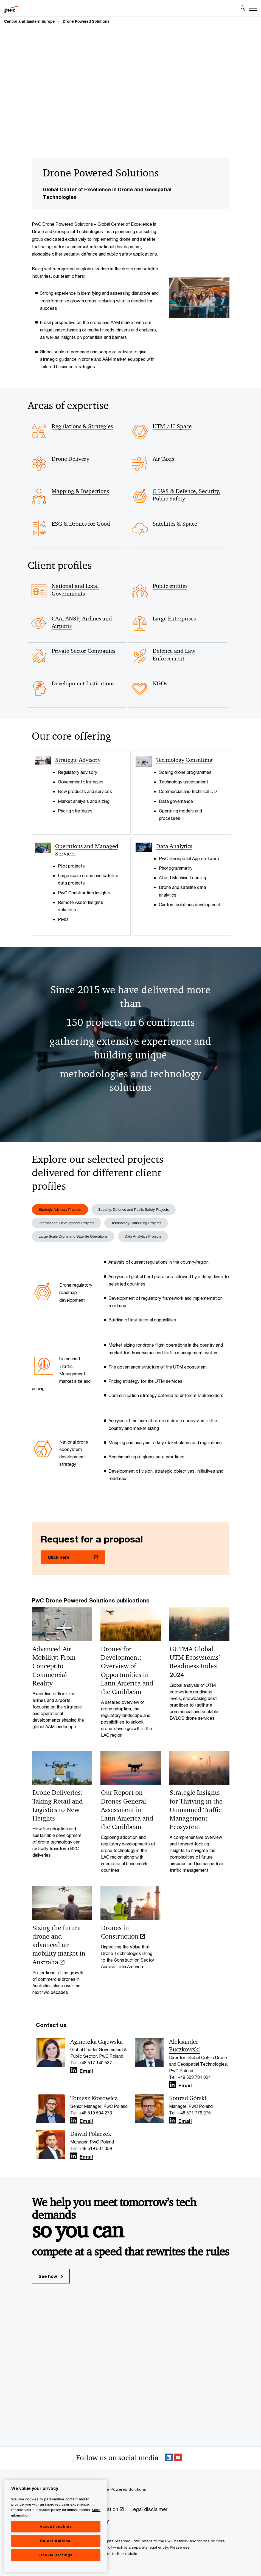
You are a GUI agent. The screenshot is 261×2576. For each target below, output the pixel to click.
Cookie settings (55, 2567)
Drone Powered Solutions (86, 21)
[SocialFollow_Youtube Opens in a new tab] (178, 2460)
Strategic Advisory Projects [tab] (62, 1210)
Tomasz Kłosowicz (93, 2101)
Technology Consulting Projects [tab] (143, 1224)
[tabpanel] (130, 1376)
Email (86, 2073)
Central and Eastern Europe (29, 21)
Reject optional (56, 2553)
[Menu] (253, 8)
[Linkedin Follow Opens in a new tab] (73, 2072)
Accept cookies (56, 2539)
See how (50, 2278)
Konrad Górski (187, 2101)
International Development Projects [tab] (69, 1224)
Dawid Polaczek (90, 2136)
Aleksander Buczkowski (184, 2048)
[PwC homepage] (11, 8)
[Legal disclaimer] (148, 2512)
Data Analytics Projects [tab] (151, 1238)
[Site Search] (243, 8)
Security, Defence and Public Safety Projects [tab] (141, 1210)
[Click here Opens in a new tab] (73, 1559)
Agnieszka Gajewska (96, 2044)
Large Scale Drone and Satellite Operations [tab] (76, 1238)
